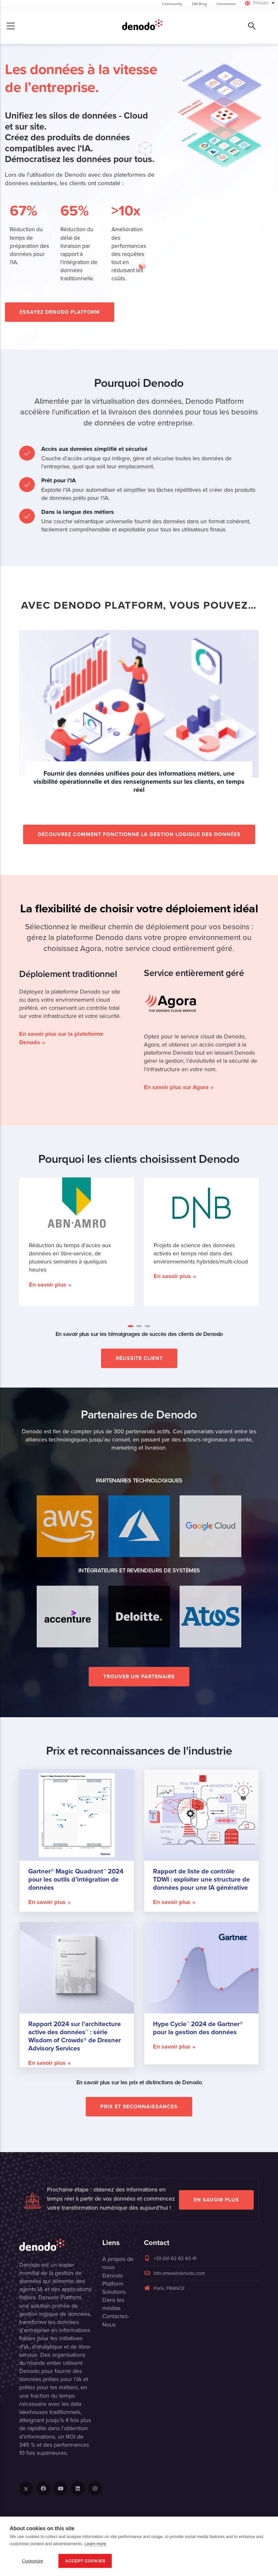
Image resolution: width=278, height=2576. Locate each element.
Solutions (114, 2292)
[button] (130, 1326)
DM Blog (199, 4)
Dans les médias (113, 2304)
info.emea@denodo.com (174, 2273)
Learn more (95, 2543)
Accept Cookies (85, 2560)
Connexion (226, 4)
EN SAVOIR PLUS (216, 2199)
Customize (32, 2560)
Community (172, 4)
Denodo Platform (112, 2279)
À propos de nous (117, 2263)
